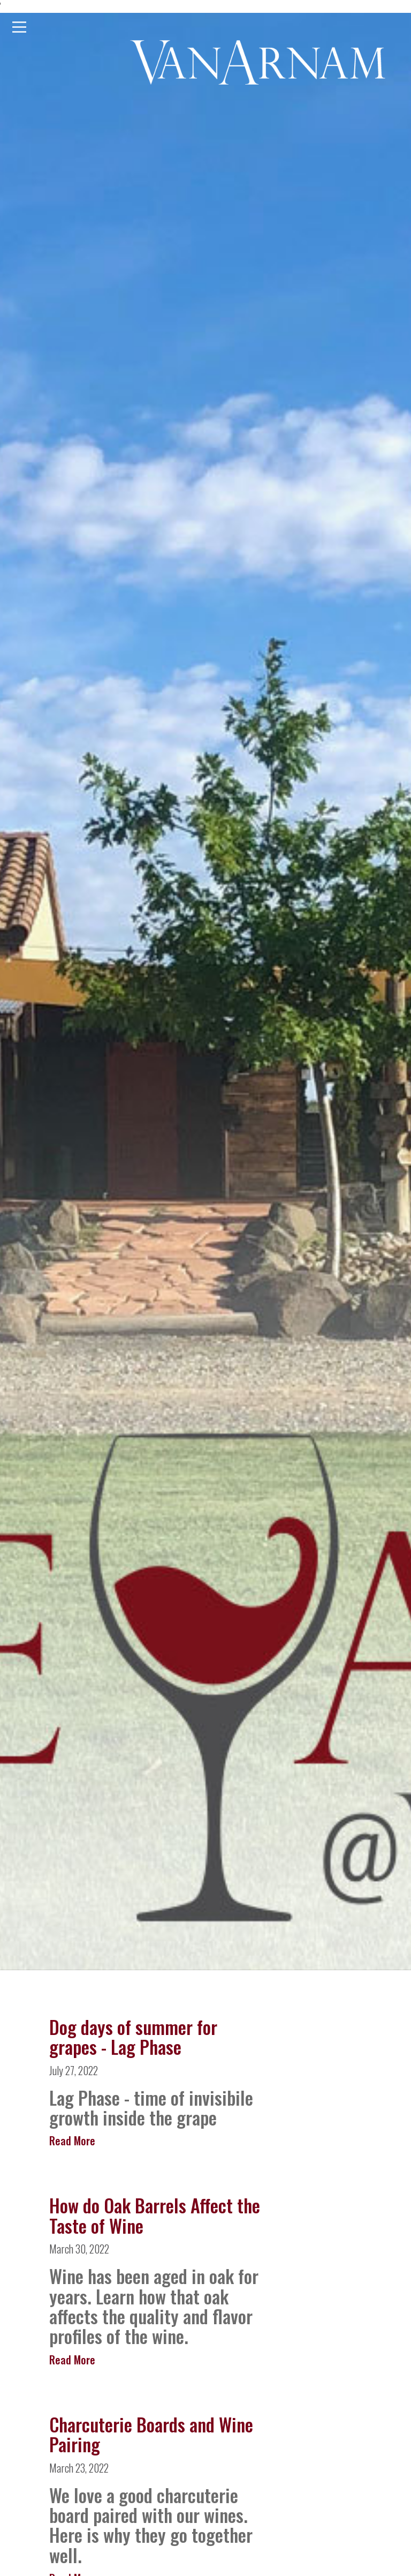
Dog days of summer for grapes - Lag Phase (133, 2036)
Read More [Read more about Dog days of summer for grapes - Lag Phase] (72, 2140)
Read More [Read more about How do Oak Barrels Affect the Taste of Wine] (72, 2360)
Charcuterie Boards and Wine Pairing (151, 2434)
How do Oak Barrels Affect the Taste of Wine (154, 2215)
